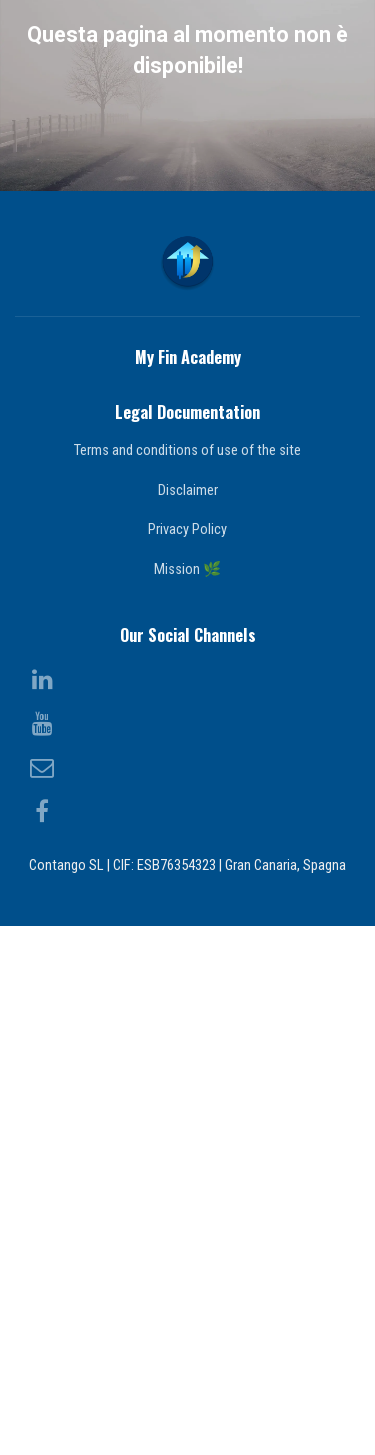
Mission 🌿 (187, 1098)
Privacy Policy (187, 1058)
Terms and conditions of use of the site (187, 979)
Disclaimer (188, 1019)
